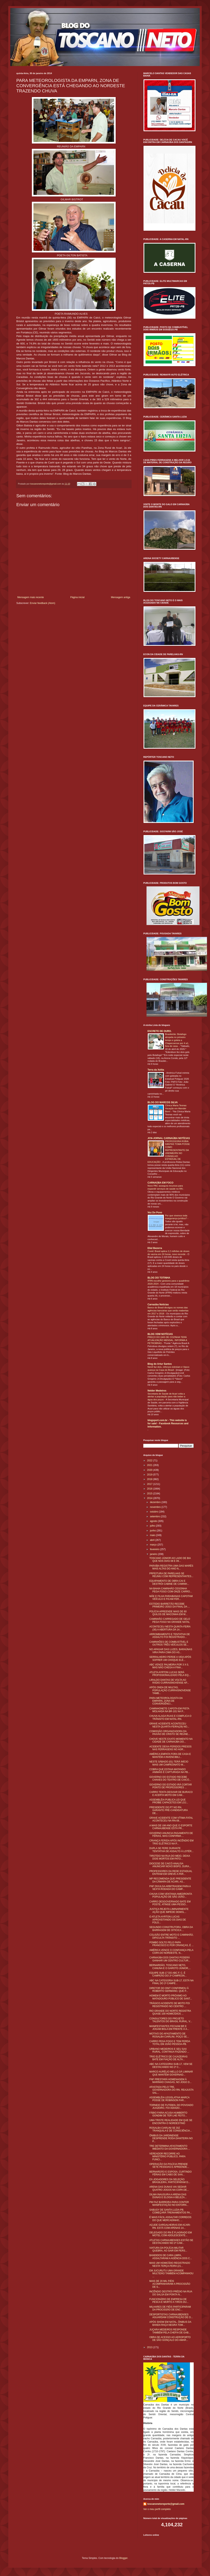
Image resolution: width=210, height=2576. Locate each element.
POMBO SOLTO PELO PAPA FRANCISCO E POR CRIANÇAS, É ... (171, 1944)
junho (153, 1530)
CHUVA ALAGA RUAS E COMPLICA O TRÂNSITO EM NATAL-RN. (170, 1717)
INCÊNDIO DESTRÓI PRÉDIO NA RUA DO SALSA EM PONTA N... (170, 2293)
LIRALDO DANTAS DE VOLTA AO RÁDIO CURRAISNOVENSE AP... (169, 1681)
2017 (150, 1484)
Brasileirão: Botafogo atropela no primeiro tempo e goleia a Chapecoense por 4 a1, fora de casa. (177, 1040)
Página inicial (77, 597)
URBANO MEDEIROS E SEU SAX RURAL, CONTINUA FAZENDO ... (169, 2050)
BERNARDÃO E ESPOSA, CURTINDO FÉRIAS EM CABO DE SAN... (170, 2173)
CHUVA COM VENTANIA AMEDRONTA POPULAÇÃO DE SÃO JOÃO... (170, 1895)
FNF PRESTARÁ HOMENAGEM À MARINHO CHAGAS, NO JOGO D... (170, 2081)
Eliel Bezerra (155, 1248)
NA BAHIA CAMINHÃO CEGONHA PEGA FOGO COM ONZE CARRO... (170, 1590)
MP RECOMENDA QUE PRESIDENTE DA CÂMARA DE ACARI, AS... (170, 1880)
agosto (154, 1521)
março (153, 1544)
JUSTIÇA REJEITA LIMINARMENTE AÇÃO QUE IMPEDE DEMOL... (168, 1910)
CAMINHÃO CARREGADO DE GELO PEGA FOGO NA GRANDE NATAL (169, 1620)
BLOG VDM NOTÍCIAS (160, 1334)
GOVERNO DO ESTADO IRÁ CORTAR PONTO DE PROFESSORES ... (170, 1786)
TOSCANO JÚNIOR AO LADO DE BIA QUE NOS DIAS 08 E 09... (170, 1559)
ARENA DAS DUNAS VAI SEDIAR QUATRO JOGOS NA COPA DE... (169, 2188)
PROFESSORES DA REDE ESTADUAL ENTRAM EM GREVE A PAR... (170, 1872)
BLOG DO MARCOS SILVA (163, 1102)
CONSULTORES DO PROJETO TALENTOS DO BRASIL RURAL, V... (170, 2020)
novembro (155, 1507)
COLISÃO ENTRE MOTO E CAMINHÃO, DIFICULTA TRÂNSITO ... (171, 1936)
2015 (150, 1493)
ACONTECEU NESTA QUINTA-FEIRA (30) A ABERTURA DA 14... (169, 1628)
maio (153, 1535)
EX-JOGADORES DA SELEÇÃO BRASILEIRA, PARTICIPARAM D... (169, 2181)
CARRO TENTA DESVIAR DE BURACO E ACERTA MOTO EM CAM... (171, 1793)
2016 (150, 1488)
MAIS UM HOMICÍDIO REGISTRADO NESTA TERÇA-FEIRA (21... (169, 2264)
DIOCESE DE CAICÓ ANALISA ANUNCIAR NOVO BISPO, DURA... (170, 1865)
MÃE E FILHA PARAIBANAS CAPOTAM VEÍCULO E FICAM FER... (171, 1597)
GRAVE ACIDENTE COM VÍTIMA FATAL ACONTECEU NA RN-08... (171, 1819)
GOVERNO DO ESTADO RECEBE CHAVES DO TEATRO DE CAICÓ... (170, 1778)
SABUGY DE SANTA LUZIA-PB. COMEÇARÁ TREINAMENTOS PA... (170, 2211)
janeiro (154, 1554)
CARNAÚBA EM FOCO (160, 1182)
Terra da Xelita (156, 1069)
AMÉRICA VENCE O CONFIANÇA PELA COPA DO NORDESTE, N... (171, 1951)
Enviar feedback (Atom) (42, 603)
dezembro (155, 1502)
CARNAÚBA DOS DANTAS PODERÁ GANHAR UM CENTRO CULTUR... (169, 1959)
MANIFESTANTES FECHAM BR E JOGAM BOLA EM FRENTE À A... (169, 2027)
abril (152, 1540)
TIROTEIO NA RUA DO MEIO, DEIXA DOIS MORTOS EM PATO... (169, 1857)
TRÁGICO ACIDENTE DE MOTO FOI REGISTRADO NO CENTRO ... (169, 2004)
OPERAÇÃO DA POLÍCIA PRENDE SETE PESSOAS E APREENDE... (169, 2165)
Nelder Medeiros (157, 1390)
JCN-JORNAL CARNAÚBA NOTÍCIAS (169, 1138)
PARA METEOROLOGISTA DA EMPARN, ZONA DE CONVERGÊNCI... (166, 1701)
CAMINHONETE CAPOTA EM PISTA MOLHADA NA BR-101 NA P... (169, 1710)
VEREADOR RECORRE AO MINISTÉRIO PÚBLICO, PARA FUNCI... (167, 2156)
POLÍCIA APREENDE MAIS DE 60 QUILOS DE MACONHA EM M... (168, 1613)
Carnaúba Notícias (158, 1304)
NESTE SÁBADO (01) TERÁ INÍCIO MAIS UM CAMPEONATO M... (168, 1763)
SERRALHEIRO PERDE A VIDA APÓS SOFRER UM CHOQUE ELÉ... (170, 1658)
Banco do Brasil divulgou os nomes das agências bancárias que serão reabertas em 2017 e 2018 (168, 1310)
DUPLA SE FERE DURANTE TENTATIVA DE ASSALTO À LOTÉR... (171, 1849)
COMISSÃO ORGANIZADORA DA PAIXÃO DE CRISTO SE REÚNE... (169, 1733)
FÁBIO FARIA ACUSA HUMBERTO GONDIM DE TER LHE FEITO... (168, 2114)
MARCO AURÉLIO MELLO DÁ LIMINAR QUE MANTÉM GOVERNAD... (171, 2073)
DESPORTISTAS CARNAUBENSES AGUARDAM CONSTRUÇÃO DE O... (171, 2316)
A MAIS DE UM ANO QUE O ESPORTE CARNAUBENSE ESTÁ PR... (170, 1827)
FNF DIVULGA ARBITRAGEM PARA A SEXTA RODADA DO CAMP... (170, 1888)
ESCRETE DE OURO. (160, 1031)
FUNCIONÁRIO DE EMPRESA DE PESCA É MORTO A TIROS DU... (168, 2300)
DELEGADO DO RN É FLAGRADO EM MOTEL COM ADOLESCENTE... (170, 2234)
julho (153, 1525)
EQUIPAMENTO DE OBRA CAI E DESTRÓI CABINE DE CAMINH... (169, 1582)
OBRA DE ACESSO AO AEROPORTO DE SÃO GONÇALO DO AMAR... (170, 2338)
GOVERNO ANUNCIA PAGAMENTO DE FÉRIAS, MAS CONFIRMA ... (171, 1834)
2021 (150, 1465)
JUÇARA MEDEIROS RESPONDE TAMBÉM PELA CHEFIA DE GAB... (169, 2331)
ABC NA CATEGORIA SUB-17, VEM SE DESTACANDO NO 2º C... (170, 2065)
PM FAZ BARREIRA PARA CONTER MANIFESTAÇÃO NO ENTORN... (169, 2203)
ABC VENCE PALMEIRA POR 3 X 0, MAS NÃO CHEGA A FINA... (169, 1666)
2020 (150, 1470)
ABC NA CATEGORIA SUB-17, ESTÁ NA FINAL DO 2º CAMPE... (171, 1982)
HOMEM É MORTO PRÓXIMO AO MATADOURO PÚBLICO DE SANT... (170, 1997)
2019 (150, 1474)
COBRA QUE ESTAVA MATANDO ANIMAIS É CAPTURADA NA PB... (169, 1771)
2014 (150, 1498)
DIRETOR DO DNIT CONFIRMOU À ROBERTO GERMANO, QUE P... (169, 1989)
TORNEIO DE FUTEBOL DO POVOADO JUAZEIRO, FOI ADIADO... (171, 2106)
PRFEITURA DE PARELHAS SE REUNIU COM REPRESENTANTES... (171, 1575)
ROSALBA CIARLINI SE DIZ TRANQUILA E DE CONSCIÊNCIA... (170, 2129)
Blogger (123, 2558)
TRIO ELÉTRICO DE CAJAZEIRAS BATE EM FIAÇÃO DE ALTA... (168, 2058)
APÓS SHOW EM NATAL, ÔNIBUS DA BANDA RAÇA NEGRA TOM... (170, 2323)
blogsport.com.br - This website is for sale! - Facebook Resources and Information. (168, 1423)
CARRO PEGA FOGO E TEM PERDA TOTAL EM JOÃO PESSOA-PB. (169, 2043)
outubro (154, 1511)
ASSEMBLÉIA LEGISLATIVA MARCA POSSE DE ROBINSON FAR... (169, 2099)
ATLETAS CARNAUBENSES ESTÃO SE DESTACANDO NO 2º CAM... (171, 2241)
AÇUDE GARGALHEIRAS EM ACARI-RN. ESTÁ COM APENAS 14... (170, 2226)
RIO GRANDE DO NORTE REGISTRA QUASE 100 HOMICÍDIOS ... (170, 2012)
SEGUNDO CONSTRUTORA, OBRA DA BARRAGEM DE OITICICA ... (171, 1928)
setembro (155, 1516)
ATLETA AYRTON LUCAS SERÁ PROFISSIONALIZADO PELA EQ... (169, 1674)
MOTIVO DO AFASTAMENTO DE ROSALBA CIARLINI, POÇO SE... (169, 2035)
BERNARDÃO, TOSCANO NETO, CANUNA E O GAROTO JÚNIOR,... (170, 1966)
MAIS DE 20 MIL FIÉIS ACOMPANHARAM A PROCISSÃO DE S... (169, 2284)
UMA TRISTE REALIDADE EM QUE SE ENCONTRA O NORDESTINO (170, 2121)
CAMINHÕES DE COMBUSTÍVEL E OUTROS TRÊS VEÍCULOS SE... (169, 1643)
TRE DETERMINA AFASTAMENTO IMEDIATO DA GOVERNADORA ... (169, 2147)
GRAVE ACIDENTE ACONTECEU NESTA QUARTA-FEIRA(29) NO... (169, 1725)
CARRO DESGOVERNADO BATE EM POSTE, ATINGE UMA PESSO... (169, 1903)
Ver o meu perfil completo (157, 2509)
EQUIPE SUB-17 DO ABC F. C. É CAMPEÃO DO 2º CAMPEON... (168, 1974)
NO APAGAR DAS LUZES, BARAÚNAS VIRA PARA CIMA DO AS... (170, 1651)
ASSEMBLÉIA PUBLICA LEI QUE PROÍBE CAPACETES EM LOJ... (168, 1801)
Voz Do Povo (155, 1212)
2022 (150, 1460)
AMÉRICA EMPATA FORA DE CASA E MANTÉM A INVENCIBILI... (170, 1755)
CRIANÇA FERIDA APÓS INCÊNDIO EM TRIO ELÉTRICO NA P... (171, 1842)
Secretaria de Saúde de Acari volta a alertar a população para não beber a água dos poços (166, 1396)
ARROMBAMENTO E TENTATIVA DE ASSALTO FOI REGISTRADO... (169, 1635)
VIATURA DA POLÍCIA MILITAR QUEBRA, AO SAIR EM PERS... (168, 2249)
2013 (150, 2347)
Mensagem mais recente (30, 597)
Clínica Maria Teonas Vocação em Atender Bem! (175, 1108)
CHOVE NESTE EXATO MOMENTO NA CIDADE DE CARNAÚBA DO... (170, 1740)
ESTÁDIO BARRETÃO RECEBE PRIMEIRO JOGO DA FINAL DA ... (169, 1605)
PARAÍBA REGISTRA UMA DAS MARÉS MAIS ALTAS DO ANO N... (171, 1567)
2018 (150, 1479)
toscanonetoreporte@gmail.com (165, 2504)
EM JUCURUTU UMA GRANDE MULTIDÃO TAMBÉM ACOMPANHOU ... (171, 2273)
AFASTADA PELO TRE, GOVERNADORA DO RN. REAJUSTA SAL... (171, 2090)
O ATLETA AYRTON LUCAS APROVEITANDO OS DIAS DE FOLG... (167, 1919)
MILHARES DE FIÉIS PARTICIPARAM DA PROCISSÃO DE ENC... (170, 2308)
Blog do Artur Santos (160, 1363)
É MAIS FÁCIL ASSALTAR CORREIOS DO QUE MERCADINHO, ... (170, 2218)
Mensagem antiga (120, 597)
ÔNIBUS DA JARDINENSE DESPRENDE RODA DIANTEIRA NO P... (171, 2138)
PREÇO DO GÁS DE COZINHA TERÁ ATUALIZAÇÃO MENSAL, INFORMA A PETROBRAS (167, 1340)
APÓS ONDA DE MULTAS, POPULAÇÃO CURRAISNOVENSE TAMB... (170, 1690)
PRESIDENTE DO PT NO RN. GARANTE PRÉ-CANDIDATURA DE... (168, 1810)
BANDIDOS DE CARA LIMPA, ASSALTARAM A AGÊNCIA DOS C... (170, 2257)
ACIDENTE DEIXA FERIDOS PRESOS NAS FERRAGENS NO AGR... (170, 1748)
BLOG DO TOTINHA (159, 1277)
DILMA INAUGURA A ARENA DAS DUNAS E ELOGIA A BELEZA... (168, 2196)
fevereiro (155, 1549)
